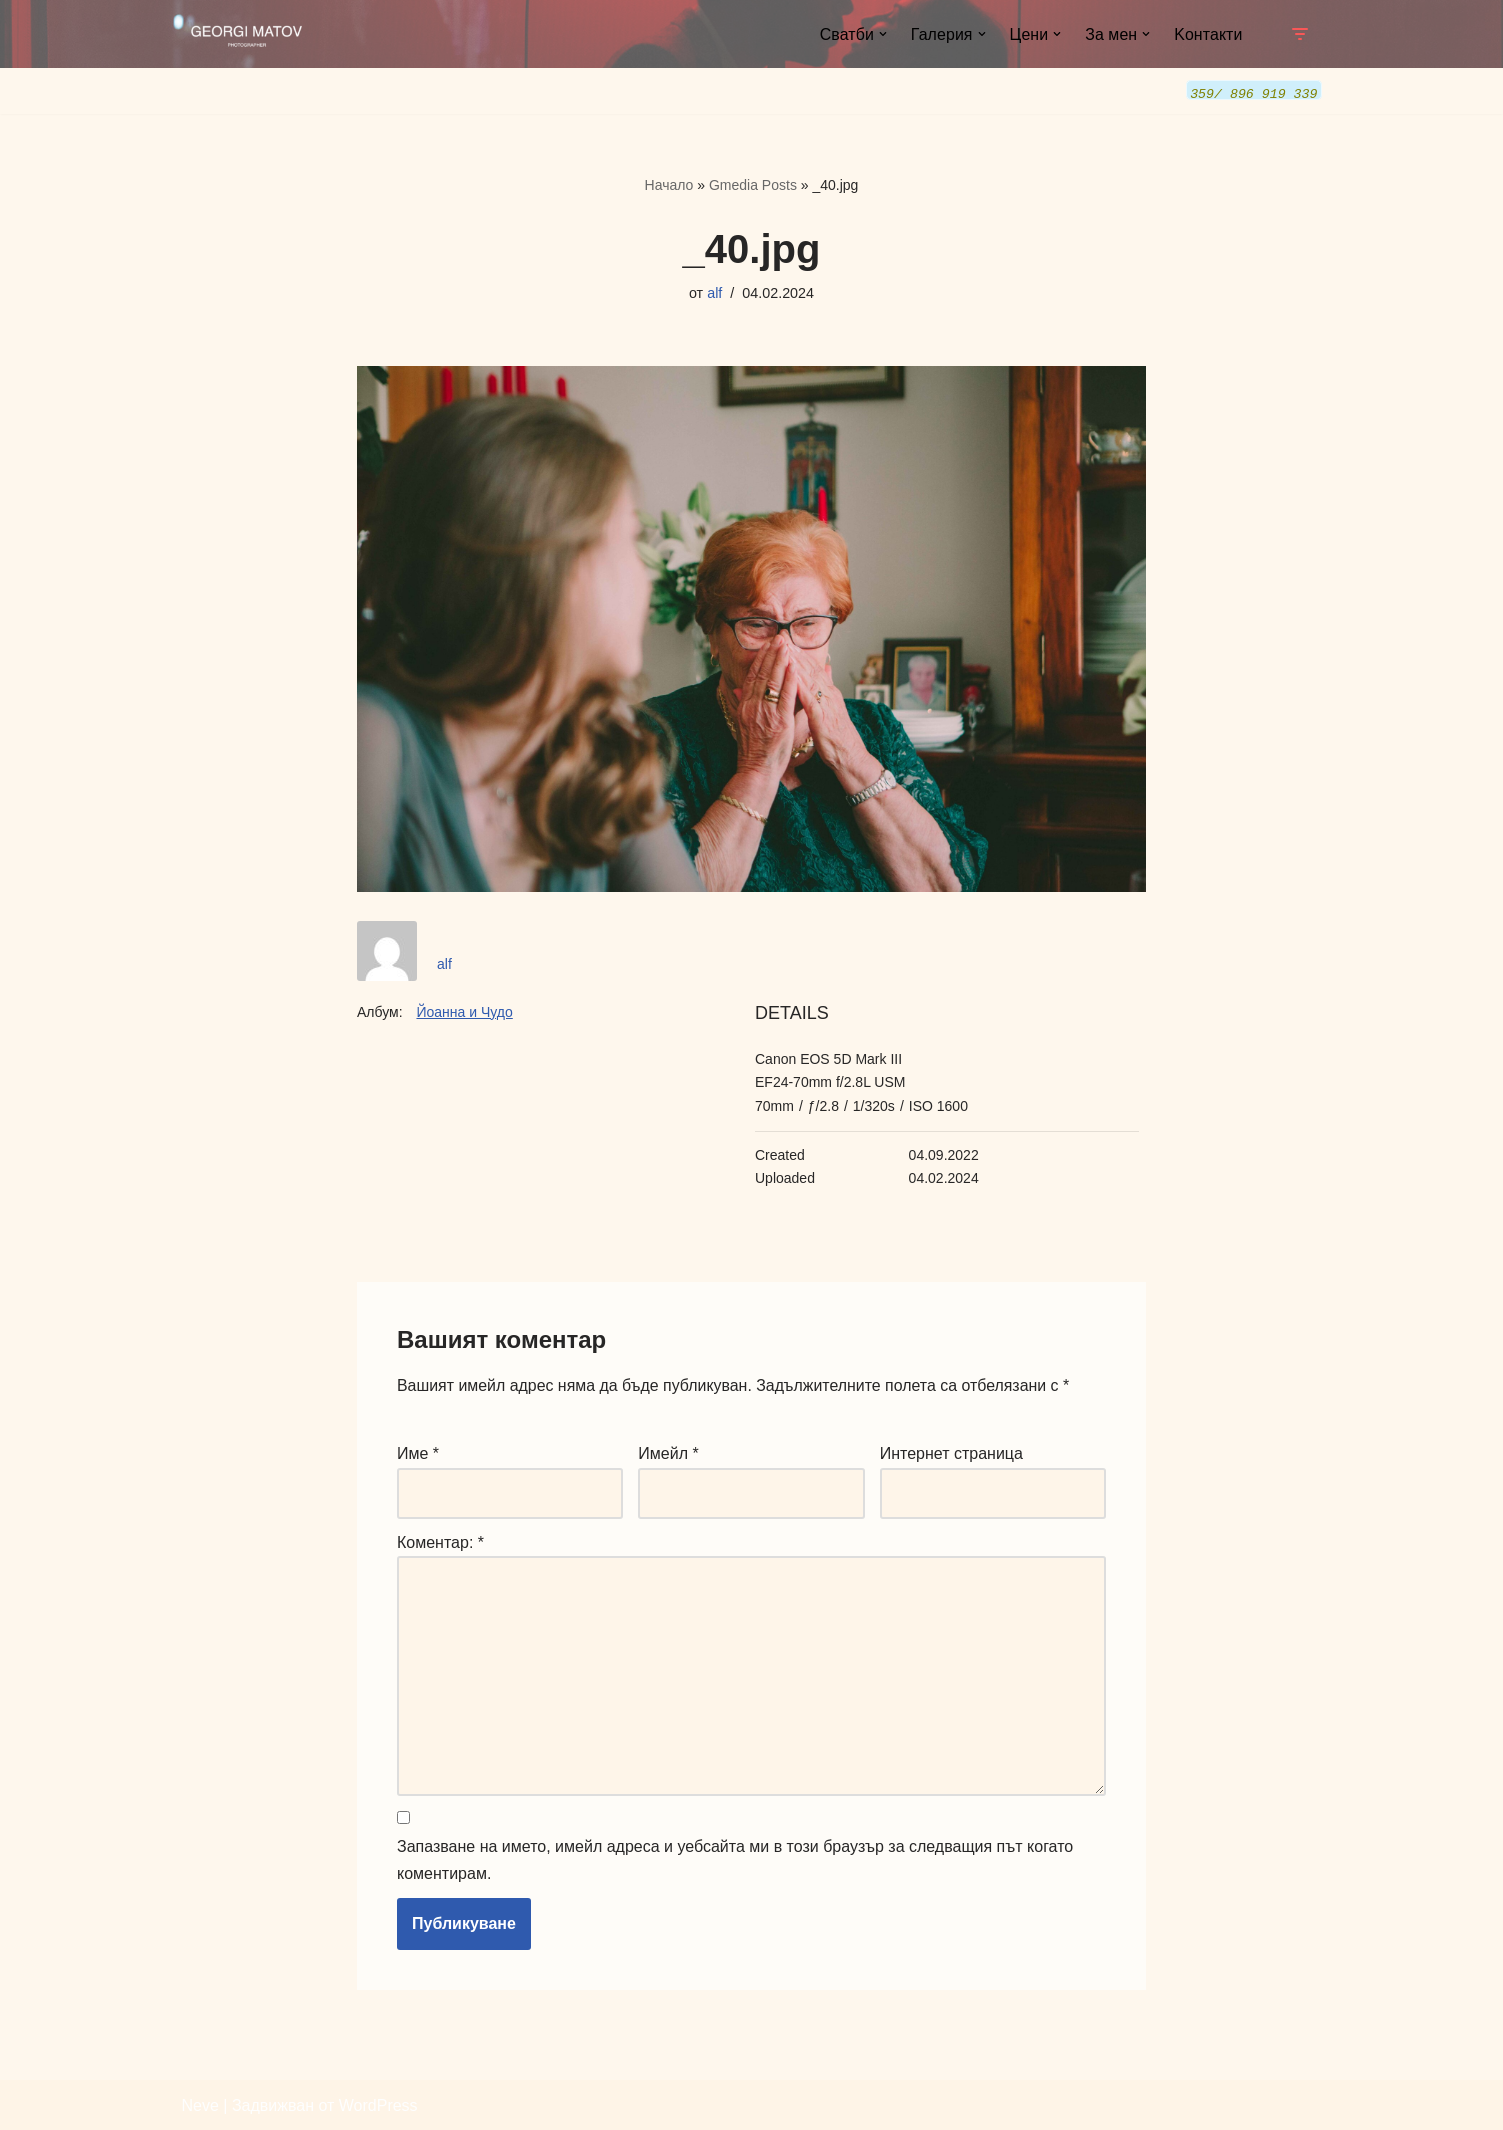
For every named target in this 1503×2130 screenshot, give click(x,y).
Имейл (668, 1452)
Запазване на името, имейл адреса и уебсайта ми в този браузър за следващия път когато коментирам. (735, 1860)
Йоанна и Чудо (464, 1010)
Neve (200, 2104)
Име (418, 1452)
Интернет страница (951, 1452)
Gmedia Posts (753, 184)
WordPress (378, 2104)
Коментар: (440, 1540)
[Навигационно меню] (1299, 34)
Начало (669, 184)
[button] (881, 34)
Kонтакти (1208, 34)
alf (714, 293)
